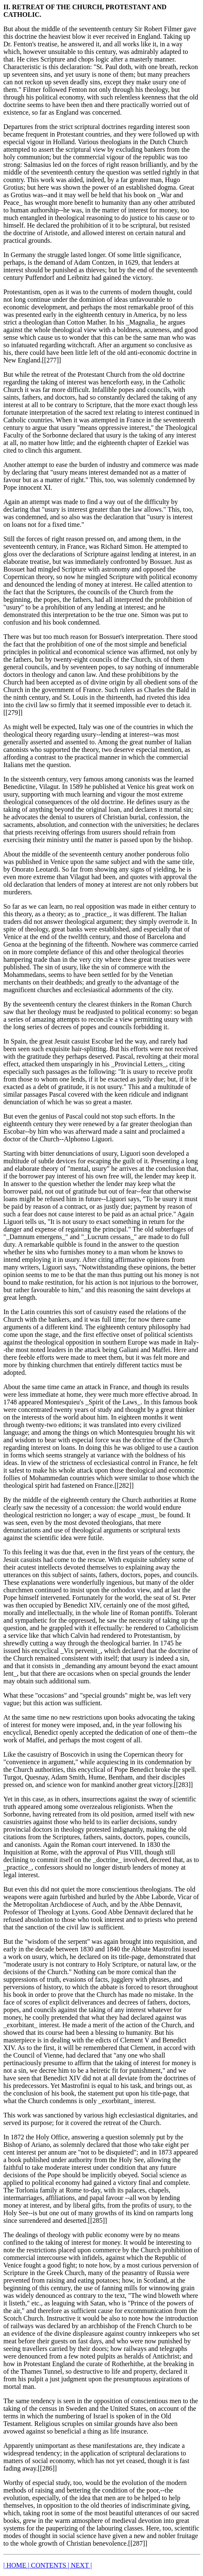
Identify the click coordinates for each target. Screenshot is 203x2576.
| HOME (15, 2565)
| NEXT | (80, 2565)
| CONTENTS (48, 2565)
